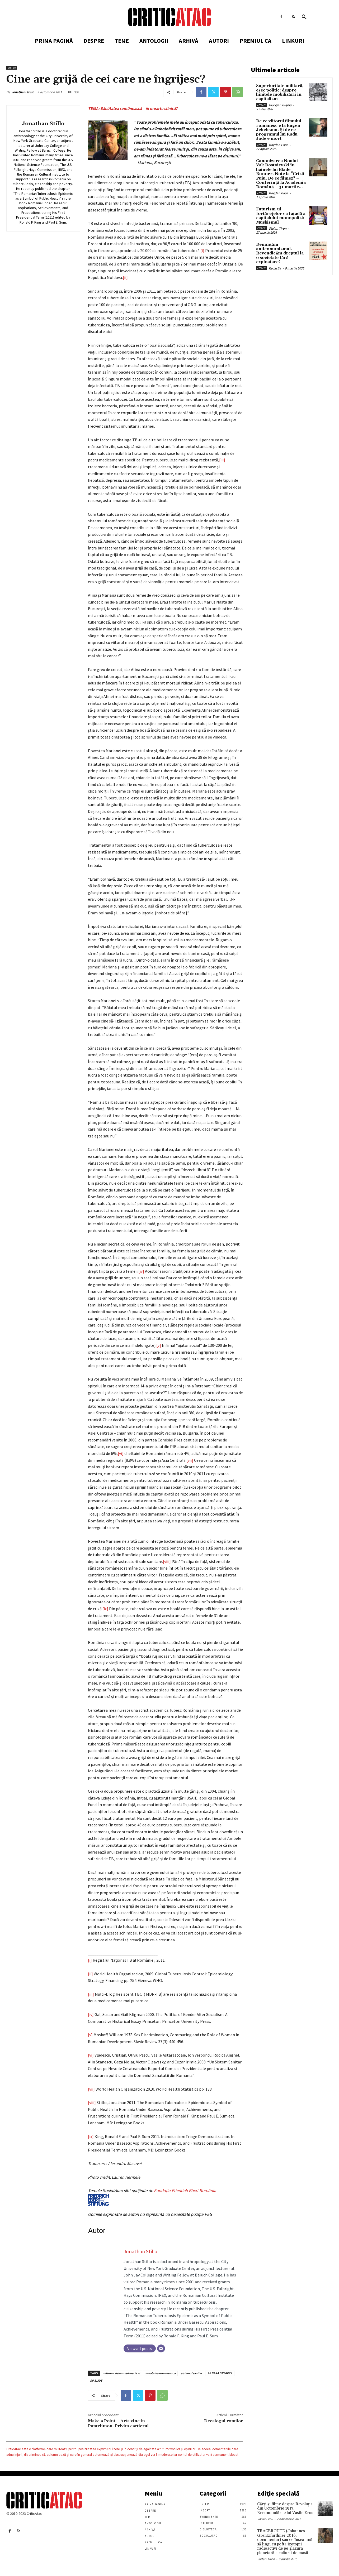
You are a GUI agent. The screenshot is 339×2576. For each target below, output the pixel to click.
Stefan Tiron (277, 228)
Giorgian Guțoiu (280, 105)
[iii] (222, 459)
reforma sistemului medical (121, 2373)
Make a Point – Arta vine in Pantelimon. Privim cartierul (118, 2423)
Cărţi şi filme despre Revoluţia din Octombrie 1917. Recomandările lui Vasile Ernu (285, 2508)
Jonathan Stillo (22, 92)
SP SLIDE (96, 2380)
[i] (202, 250)
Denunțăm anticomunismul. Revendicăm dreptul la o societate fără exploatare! (280, 253)
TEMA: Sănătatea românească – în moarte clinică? (132, 108)
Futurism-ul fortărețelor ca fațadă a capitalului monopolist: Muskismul (280, 216)
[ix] (105, 1608)
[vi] (121, 1453)
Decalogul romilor (223, 2421)
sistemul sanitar (191, 2373)
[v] (158, 1345)
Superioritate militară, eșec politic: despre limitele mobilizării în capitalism (280, 92)
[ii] (125, 277)
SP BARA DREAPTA (219, 2373)
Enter (11, 68)
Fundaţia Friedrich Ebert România (152, 2197)
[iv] (141, 1271)
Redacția (275, 268)
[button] (304, 17)
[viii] (167, 1561)
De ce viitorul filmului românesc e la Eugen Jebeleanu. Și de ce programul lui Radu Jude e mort (278, 130)
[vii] (189, 1460)
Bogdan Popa (278, 145)
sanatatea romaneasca (160, 2373)
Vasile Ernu (265, 2519)
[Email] (161, 2348)
